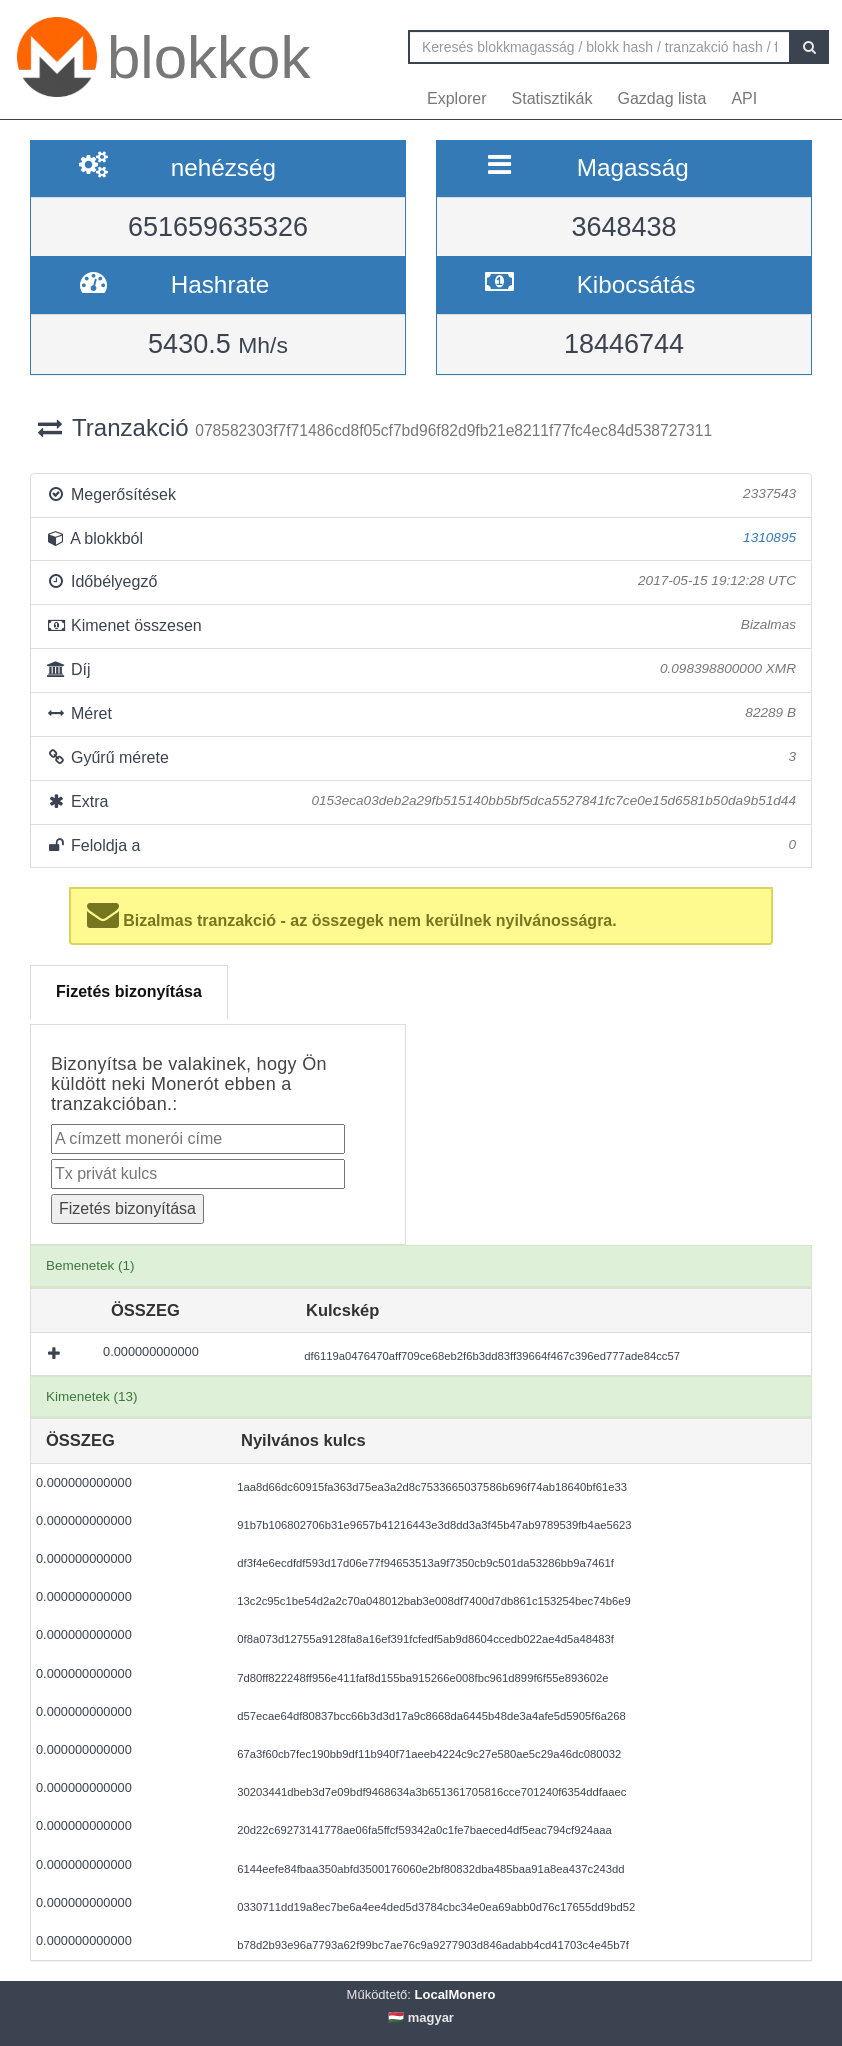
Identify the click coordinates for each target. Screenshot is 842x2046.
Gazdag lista (662, 98)
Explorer (457, 98)
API (744, 98)
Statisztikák (552, 98)
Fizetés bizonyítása (129, 991)
